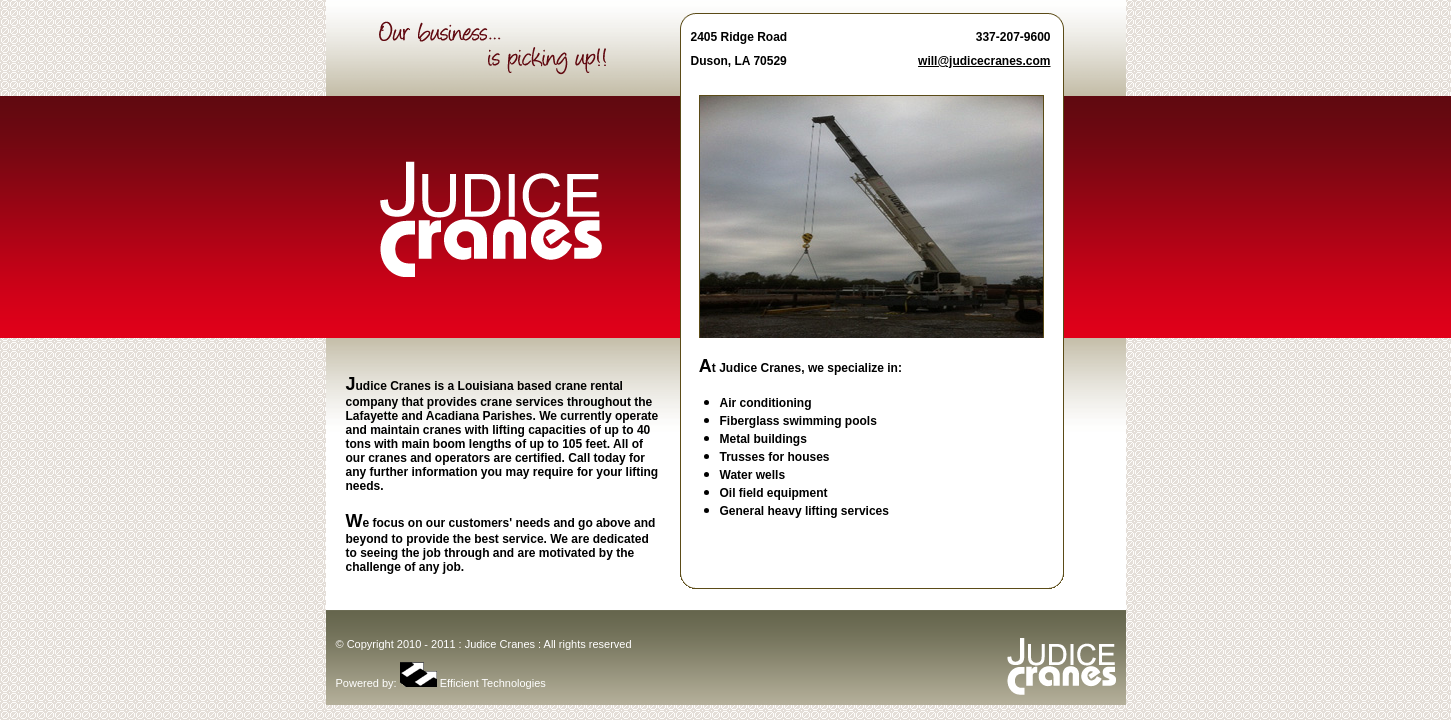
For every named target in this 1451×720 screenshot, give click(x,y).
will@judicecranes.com (984, 61)
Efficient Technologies (473, 683)
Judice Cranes (500, 644)
